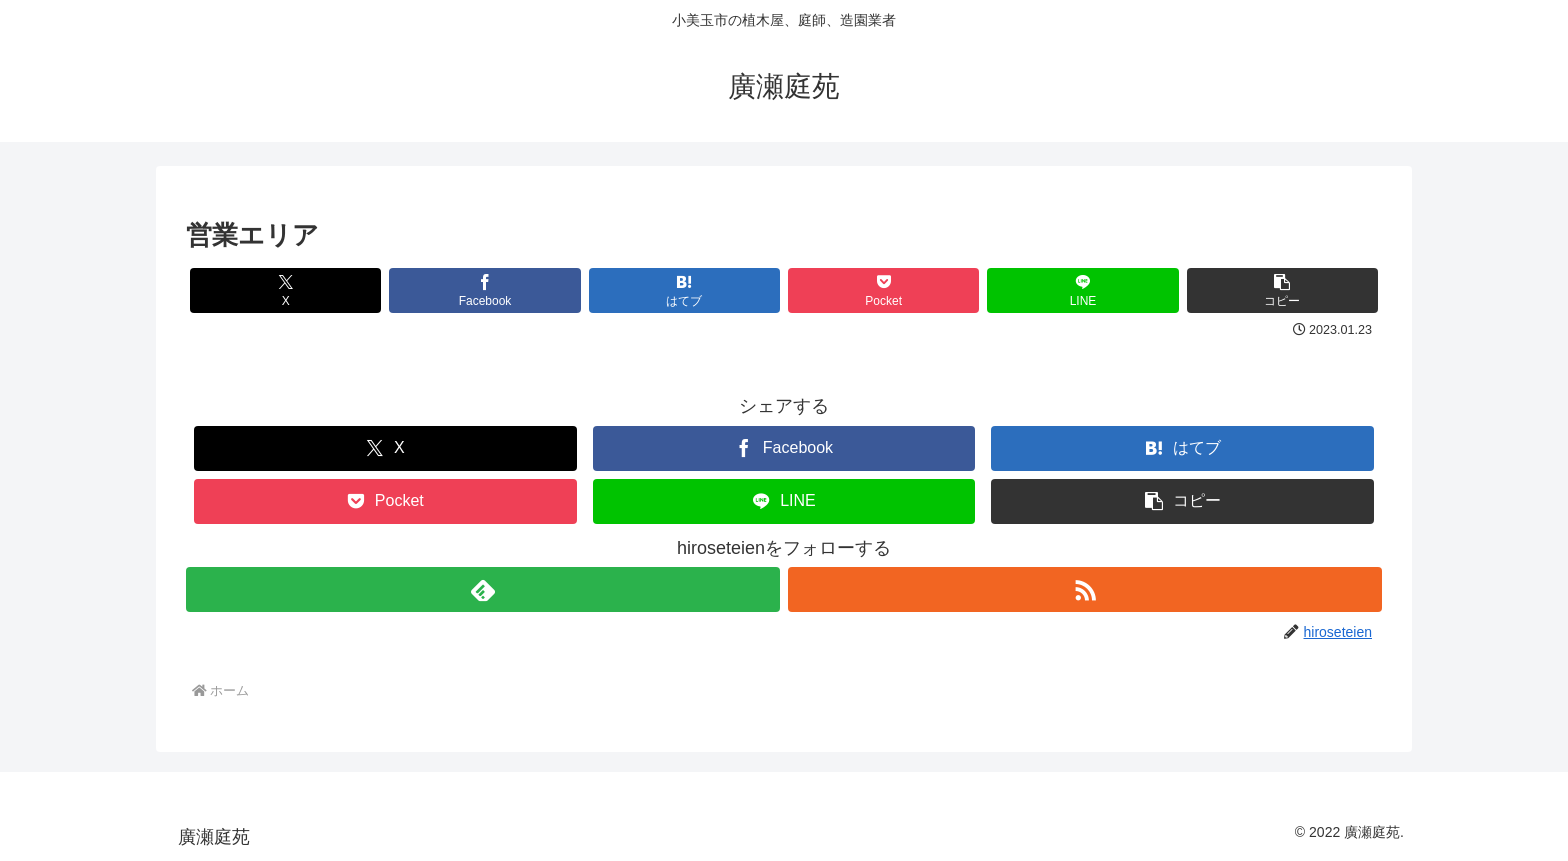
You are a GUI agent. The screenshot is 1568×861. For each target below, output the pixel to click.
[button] (1282, 290)
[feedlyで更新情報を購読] (483, 589)
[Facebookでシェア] (484, 290)
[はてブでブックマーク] (684, 290)
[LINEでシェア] (1082, 290)
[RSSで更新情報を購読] (1085, 589)
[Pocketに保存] (883, 290)
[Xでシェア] (285, 290)
